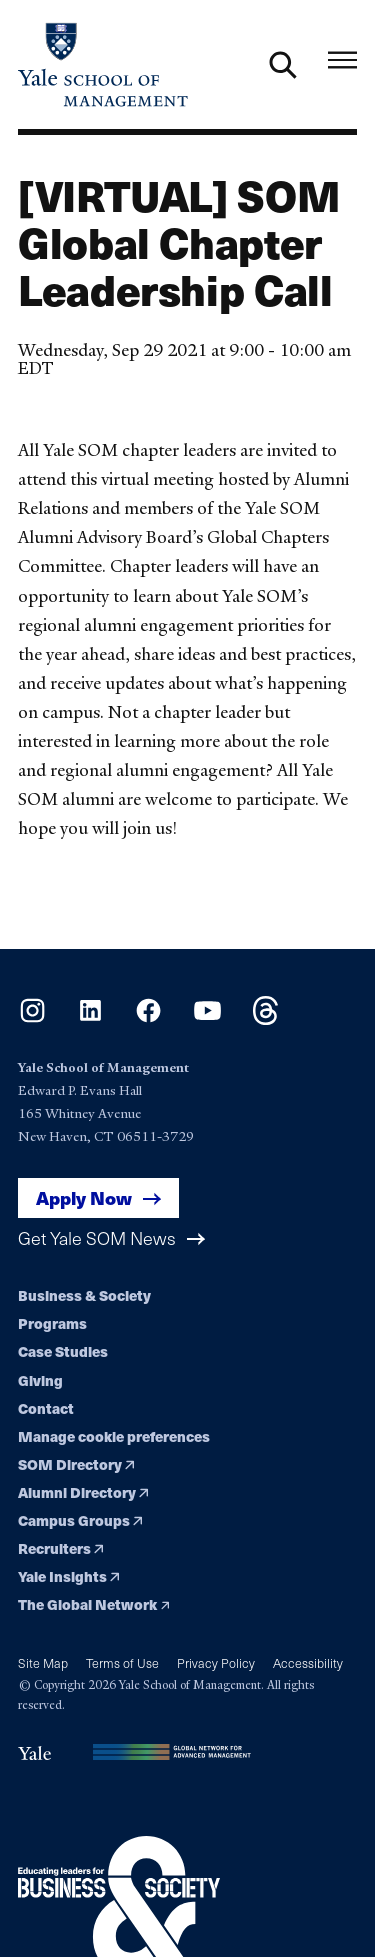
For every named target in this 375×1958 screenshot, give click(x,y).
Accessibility (308, 1662)
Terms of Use (122, 1662)
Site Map (43, 1662)
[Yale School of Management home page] (103, 64)
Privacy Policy (216, 1662)
